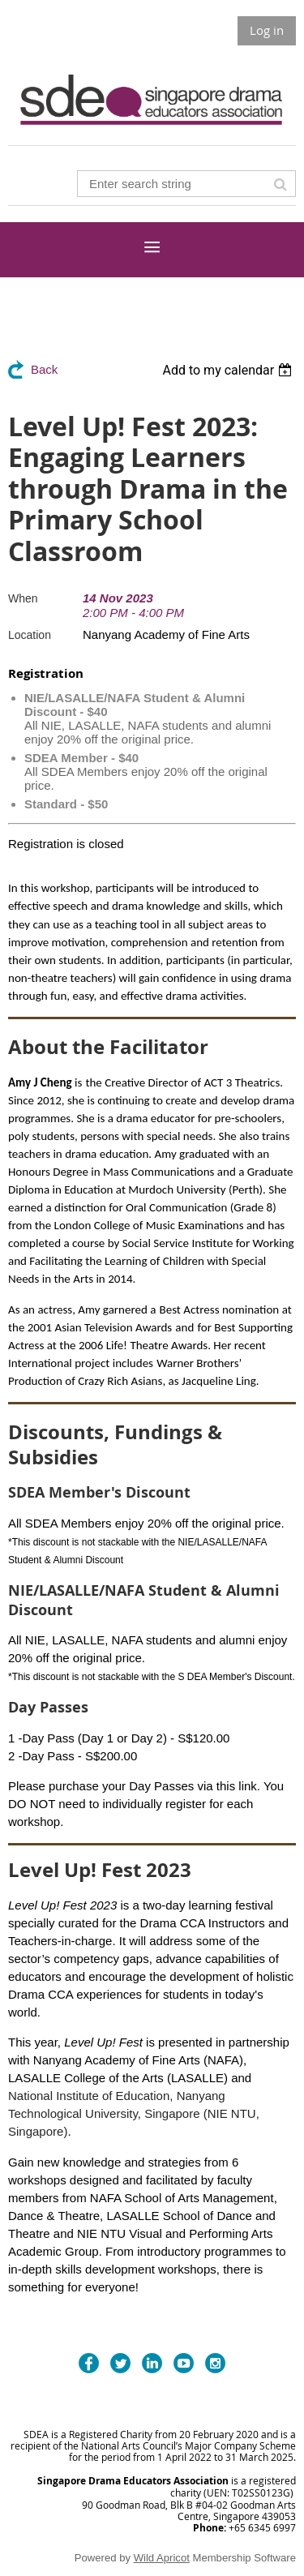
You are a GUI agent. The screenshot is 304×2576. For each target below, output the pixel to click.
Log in (267, 30)
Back (44, 369)
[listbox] (229, 370)
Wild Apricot (162, 2558)
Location (29, 634)
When (23, 598)
